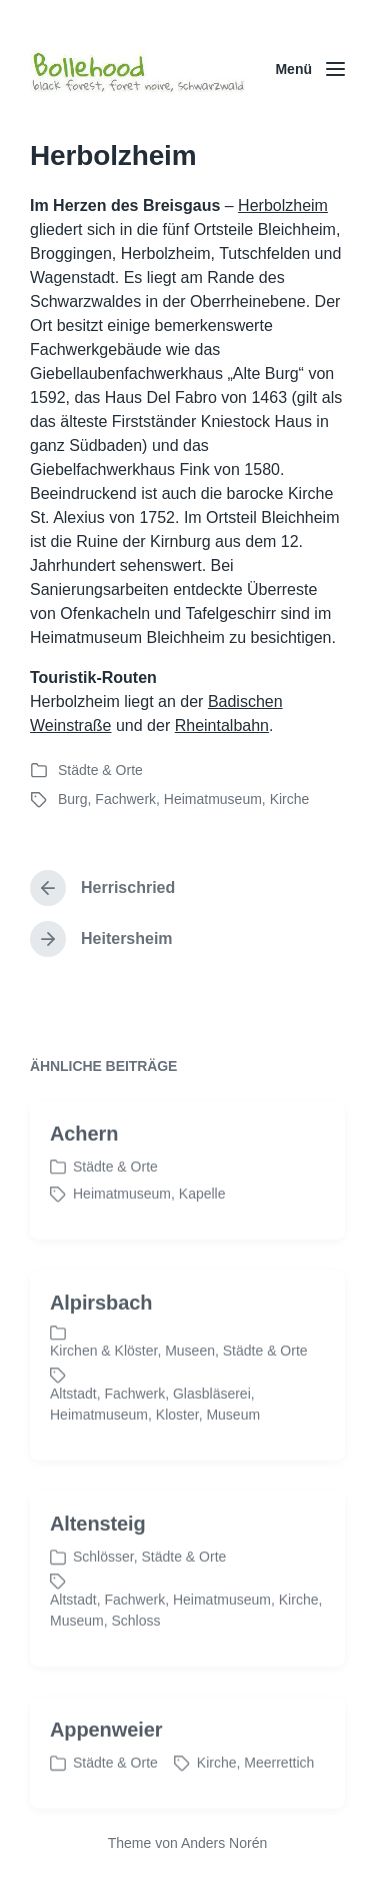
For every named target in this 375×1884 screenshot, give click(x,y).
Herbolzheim (283, 205)
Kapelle (202, 1223)
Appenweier (106, 1759)
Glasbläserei (212, 1423)
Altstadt (73, 1423)
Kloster (177, 1444)
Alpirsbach (101, 1332)
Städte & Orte (100, 770)
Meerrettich (279, 1792)
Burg (73, 799)
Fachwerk (125, 799)
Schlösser (103, 1586)
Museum (233, 1444)
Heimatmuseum (213, 799)
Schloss (135, 1650)
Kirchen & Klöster (103, 1380)
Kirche (290, 799)
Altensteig (98, 1553)
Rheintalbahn (222, 725)
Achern (84, 1163)
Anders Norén (224, 1843)
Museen (190, 1380)
